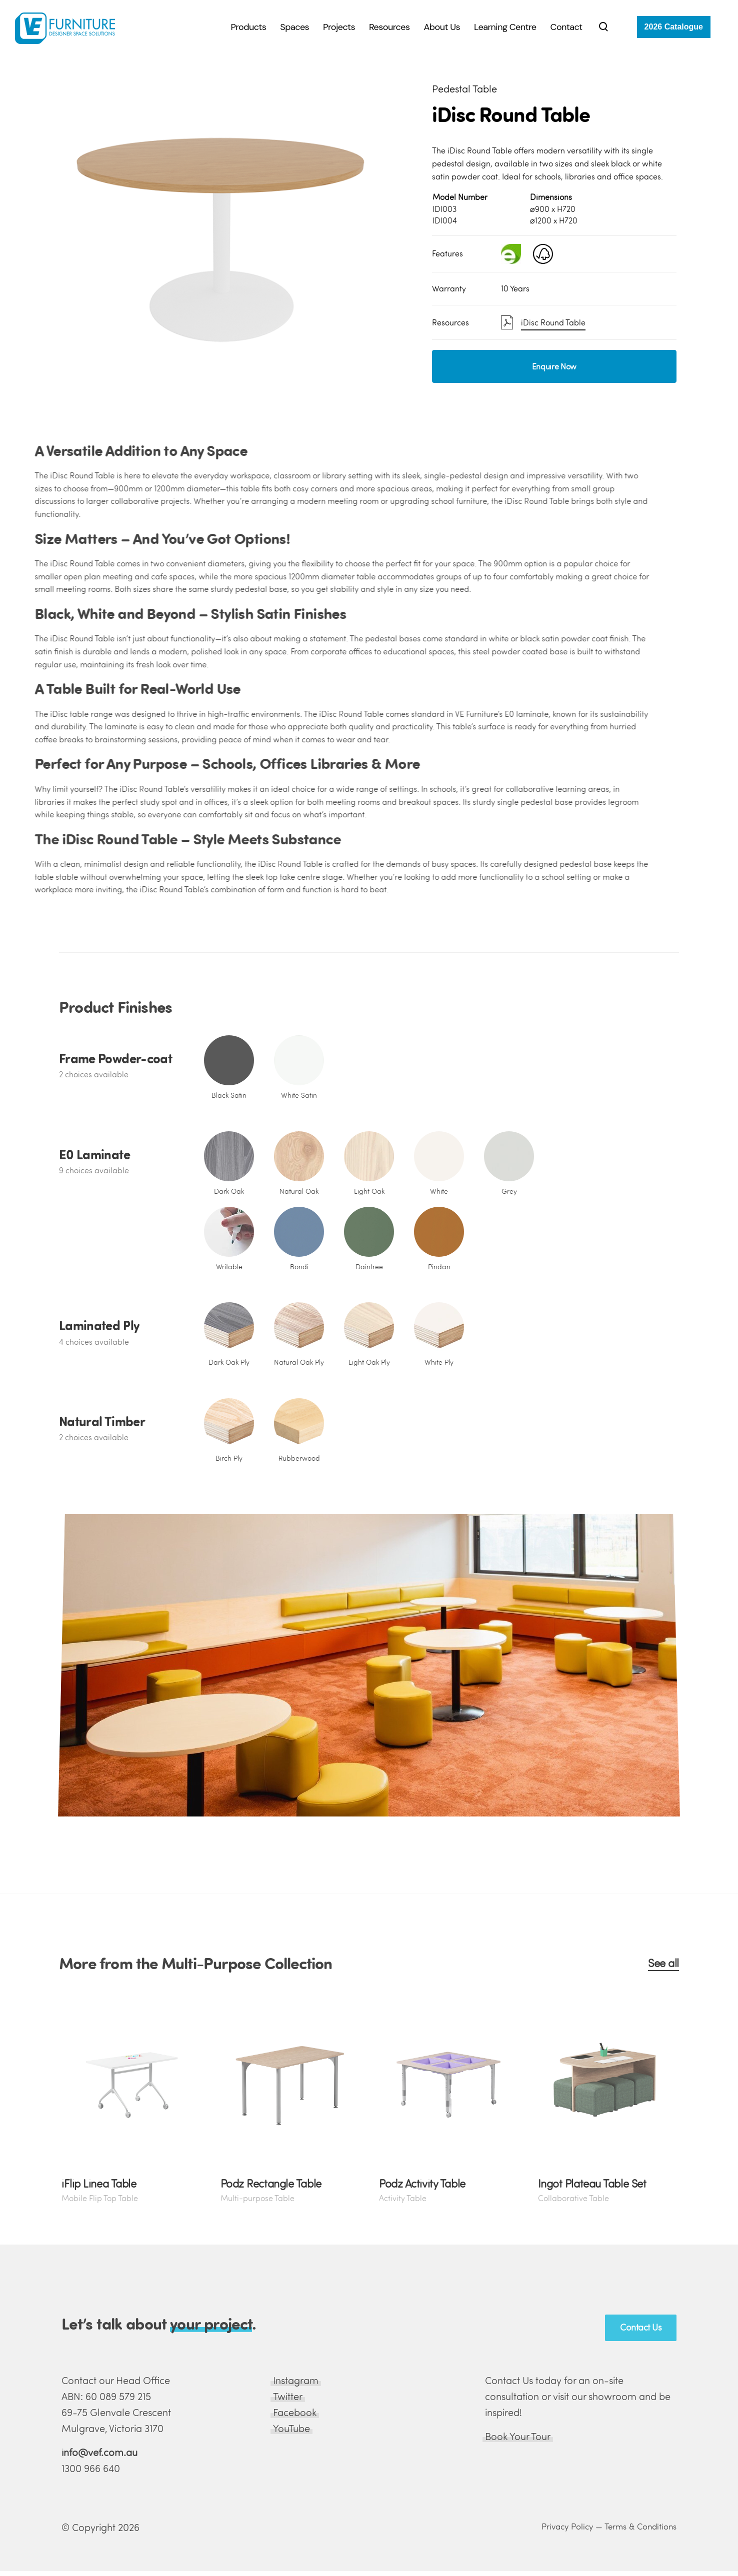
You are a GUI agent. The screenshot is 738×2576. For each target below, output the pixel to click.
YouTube (291, 2428)
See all (663, 1963)
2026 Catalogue (673, 26)
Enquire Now (554, 366)
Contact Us (641, 2327)
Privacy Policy (567, 2526)
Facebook (294, 2412)
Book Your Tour (517, 2436)
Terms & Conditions (640, 2526)
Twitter (287, 2396)
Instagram (295, 2380)
